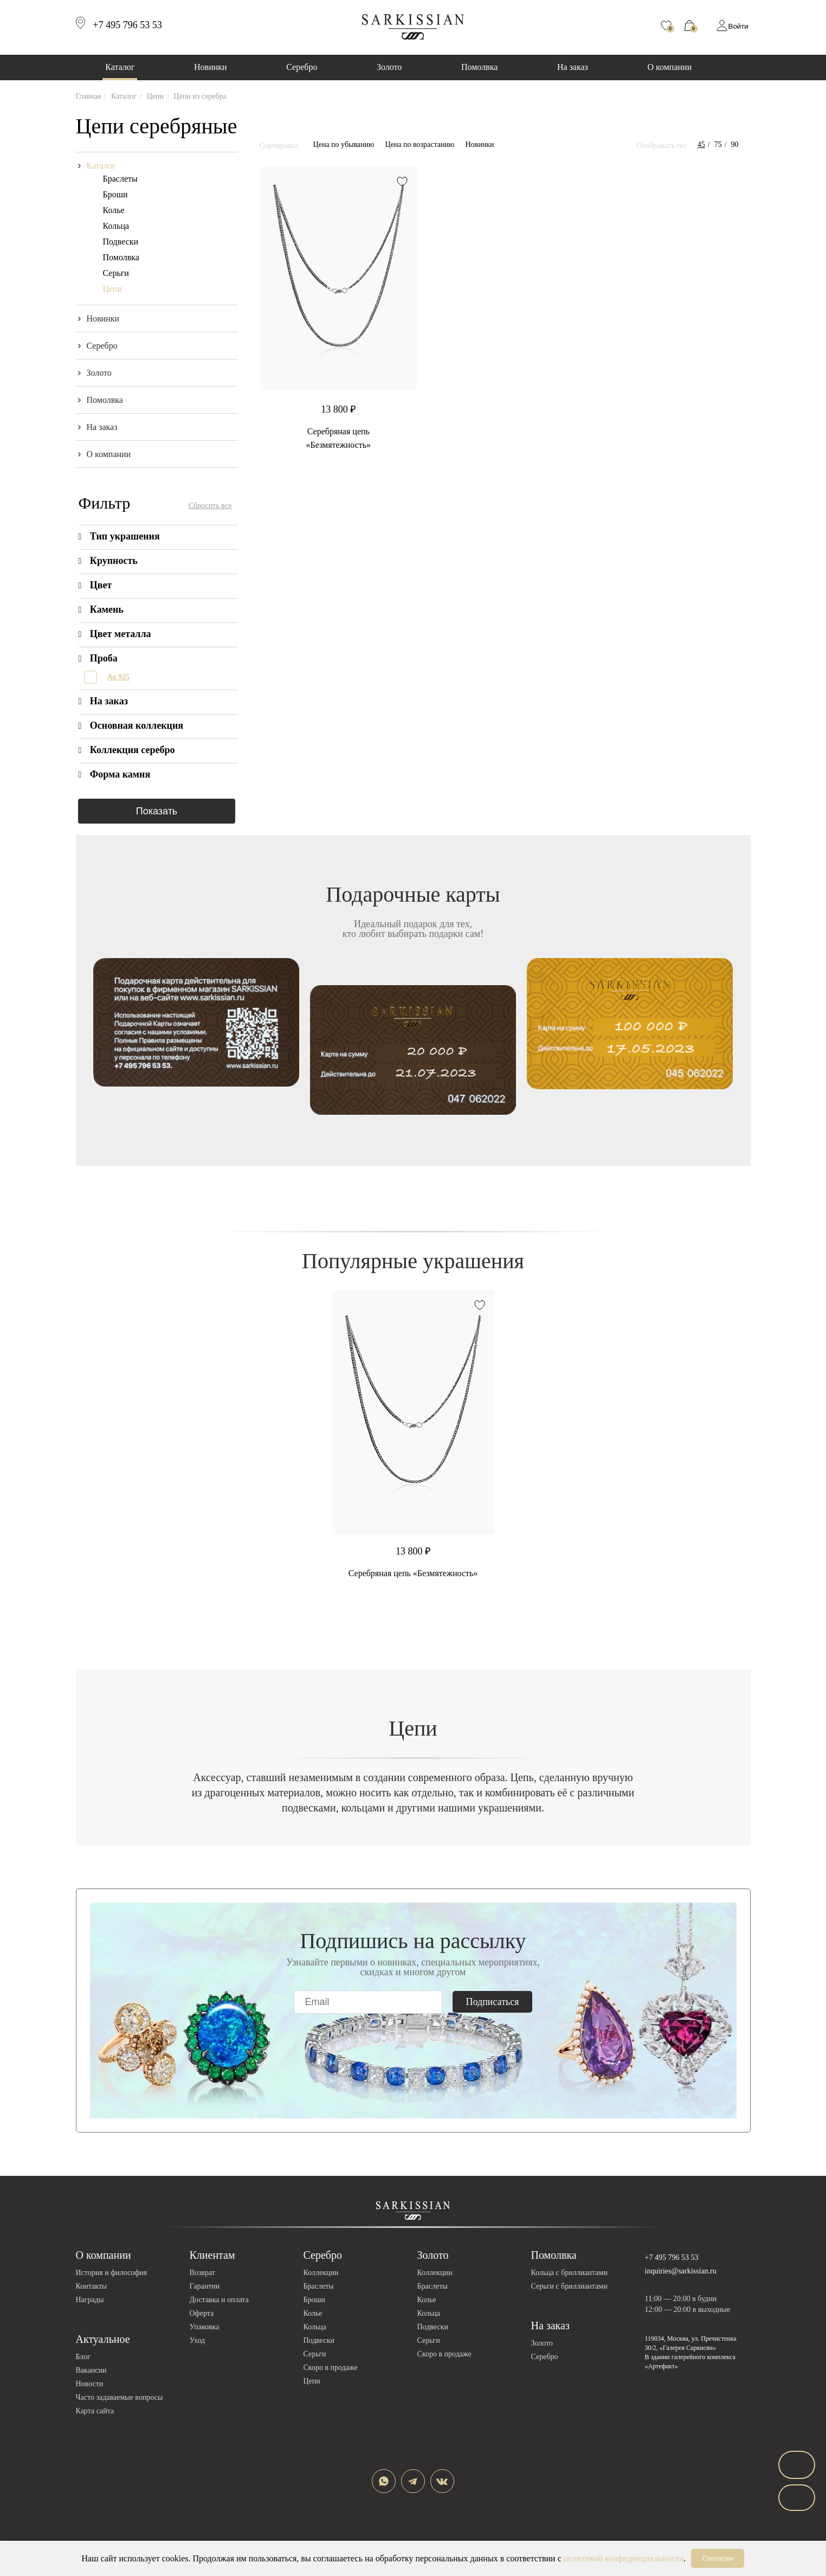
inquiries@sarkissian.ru (681, 2271)
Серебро (301, 67)
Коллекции (321, 2273)
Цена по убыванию (344, 144)
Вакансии (91, 2370)
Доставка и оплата (219, 2300)
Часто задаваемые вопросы (119, 2397)
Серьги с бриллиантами (569, 2286)
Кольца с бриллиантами (569, 2273)
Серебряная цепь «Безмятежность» (413, 1573)
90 (735, 144)
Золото (389, 67)
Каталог (119, 67)
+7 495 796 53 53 (672, 2257)
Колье (114, 210)
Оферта (202, 2313)
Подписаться (492, 2001)
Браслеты (120, 178)
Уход (197, 2340)
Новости (90, 2384)
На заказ (572, 67)
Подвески (121, 241)
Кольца (116, 225)
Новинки (210, 67)
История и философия (111, 2273)
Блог (83, 2357)
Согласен (717, 2558)
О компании (670, 67)
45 (701, 144)
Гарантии (205, 2286)
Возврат (202, 2273)
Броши (115, 194)
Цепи (112, 288)
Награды (90, 2300)
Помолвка (479, 67)
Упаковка (205, 2327)
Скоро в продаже (331, 2367)
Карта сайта (95, 2411)
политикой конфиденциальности (624, 2558)
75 (718, 144)
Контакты (91, 2286)
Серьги (116, 273)
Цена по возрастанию (420, 144)
